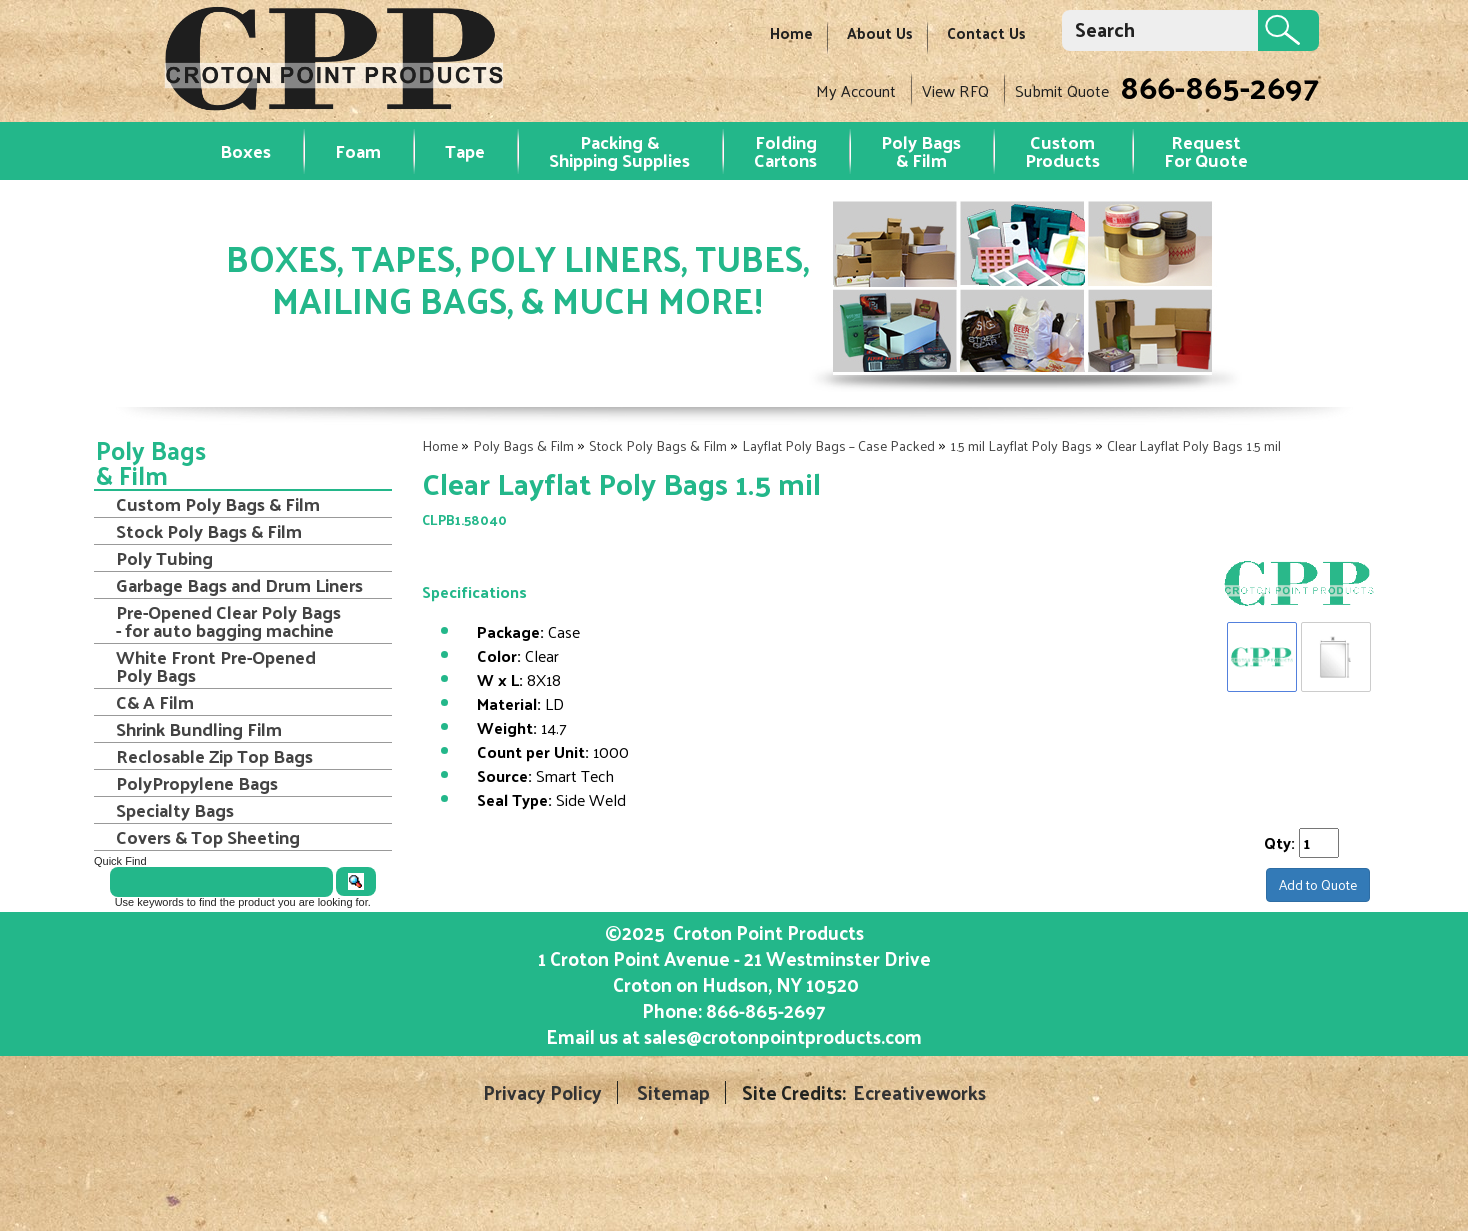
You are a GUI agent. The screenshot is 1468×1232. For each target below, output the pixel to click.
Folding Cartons (785, 150)
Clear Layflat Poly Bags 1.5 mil (1194, 445)
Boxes (245, 150)
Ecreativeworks (919, 1092)
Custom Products (1062, 150)
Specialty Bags (175, 810)
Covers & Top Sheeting (208, 837)
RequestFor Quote (1206, 150)
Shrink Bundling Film (199, 729)
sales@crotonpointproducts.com (783, 1036)
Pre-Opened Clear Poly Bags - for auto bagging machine (228, 621)
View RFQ (955, 90)
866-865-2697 (1219, 86)
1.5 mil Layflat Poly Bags (1021, 445)
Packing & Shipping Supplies (619, 150)
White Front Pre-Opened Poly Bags (216, 666)
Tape (465, 150)
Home (791, 32)
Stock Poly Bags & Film (658, 445)
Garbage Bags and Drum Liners (239, 585)
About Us (880, 32)
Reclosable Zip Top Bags (214, 756)
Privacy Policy (542, 1092)
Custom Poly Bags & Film (218, 504)
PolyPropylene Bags (197, 783)
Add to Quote (1318, 884)
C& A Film (155, 702)
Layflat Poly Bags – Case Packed (838, 445)
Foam (358, 150)
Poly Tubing (164, 558)
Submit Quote (1062, 90)
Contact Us (986, 32)
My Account (856, 90)
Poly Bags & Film (921, 150)
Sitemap (673, 1092)
